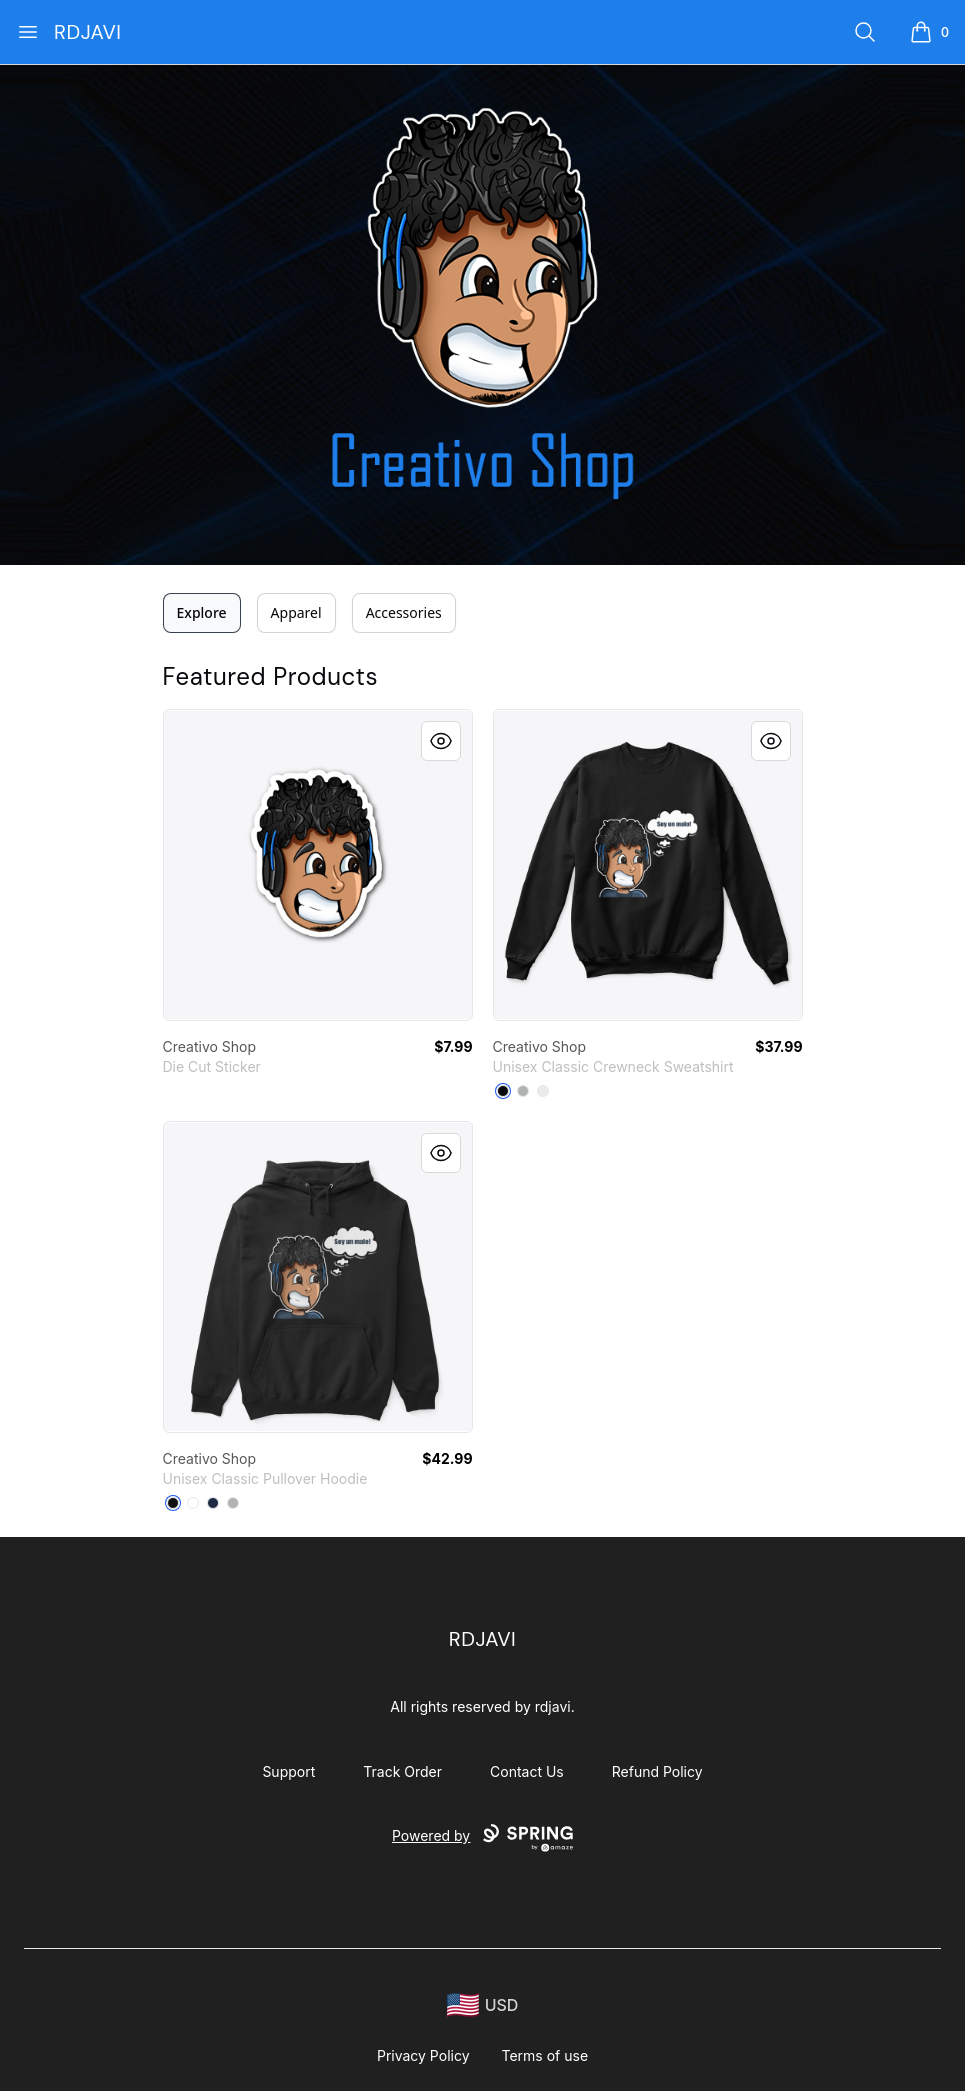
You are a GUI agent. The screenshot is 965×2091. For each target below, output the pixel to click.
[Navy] (213, 1503)
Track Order (402, 1771)
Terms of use (545, 2055)
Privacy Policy (423, 2055)
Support (288, 1771)
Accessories (404, 612)
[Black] (503, 1091)
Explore (202, 612)
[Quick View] (441, 741)
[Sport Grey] (233, 1503)
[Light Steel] (523, 1091)
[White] (543, 1091)
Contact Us (527, 1771)
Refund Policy (657, 1771)
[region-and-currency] (483, 2005)
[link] (318, 865)
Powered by (482, 1838)
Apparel (296, 612)
